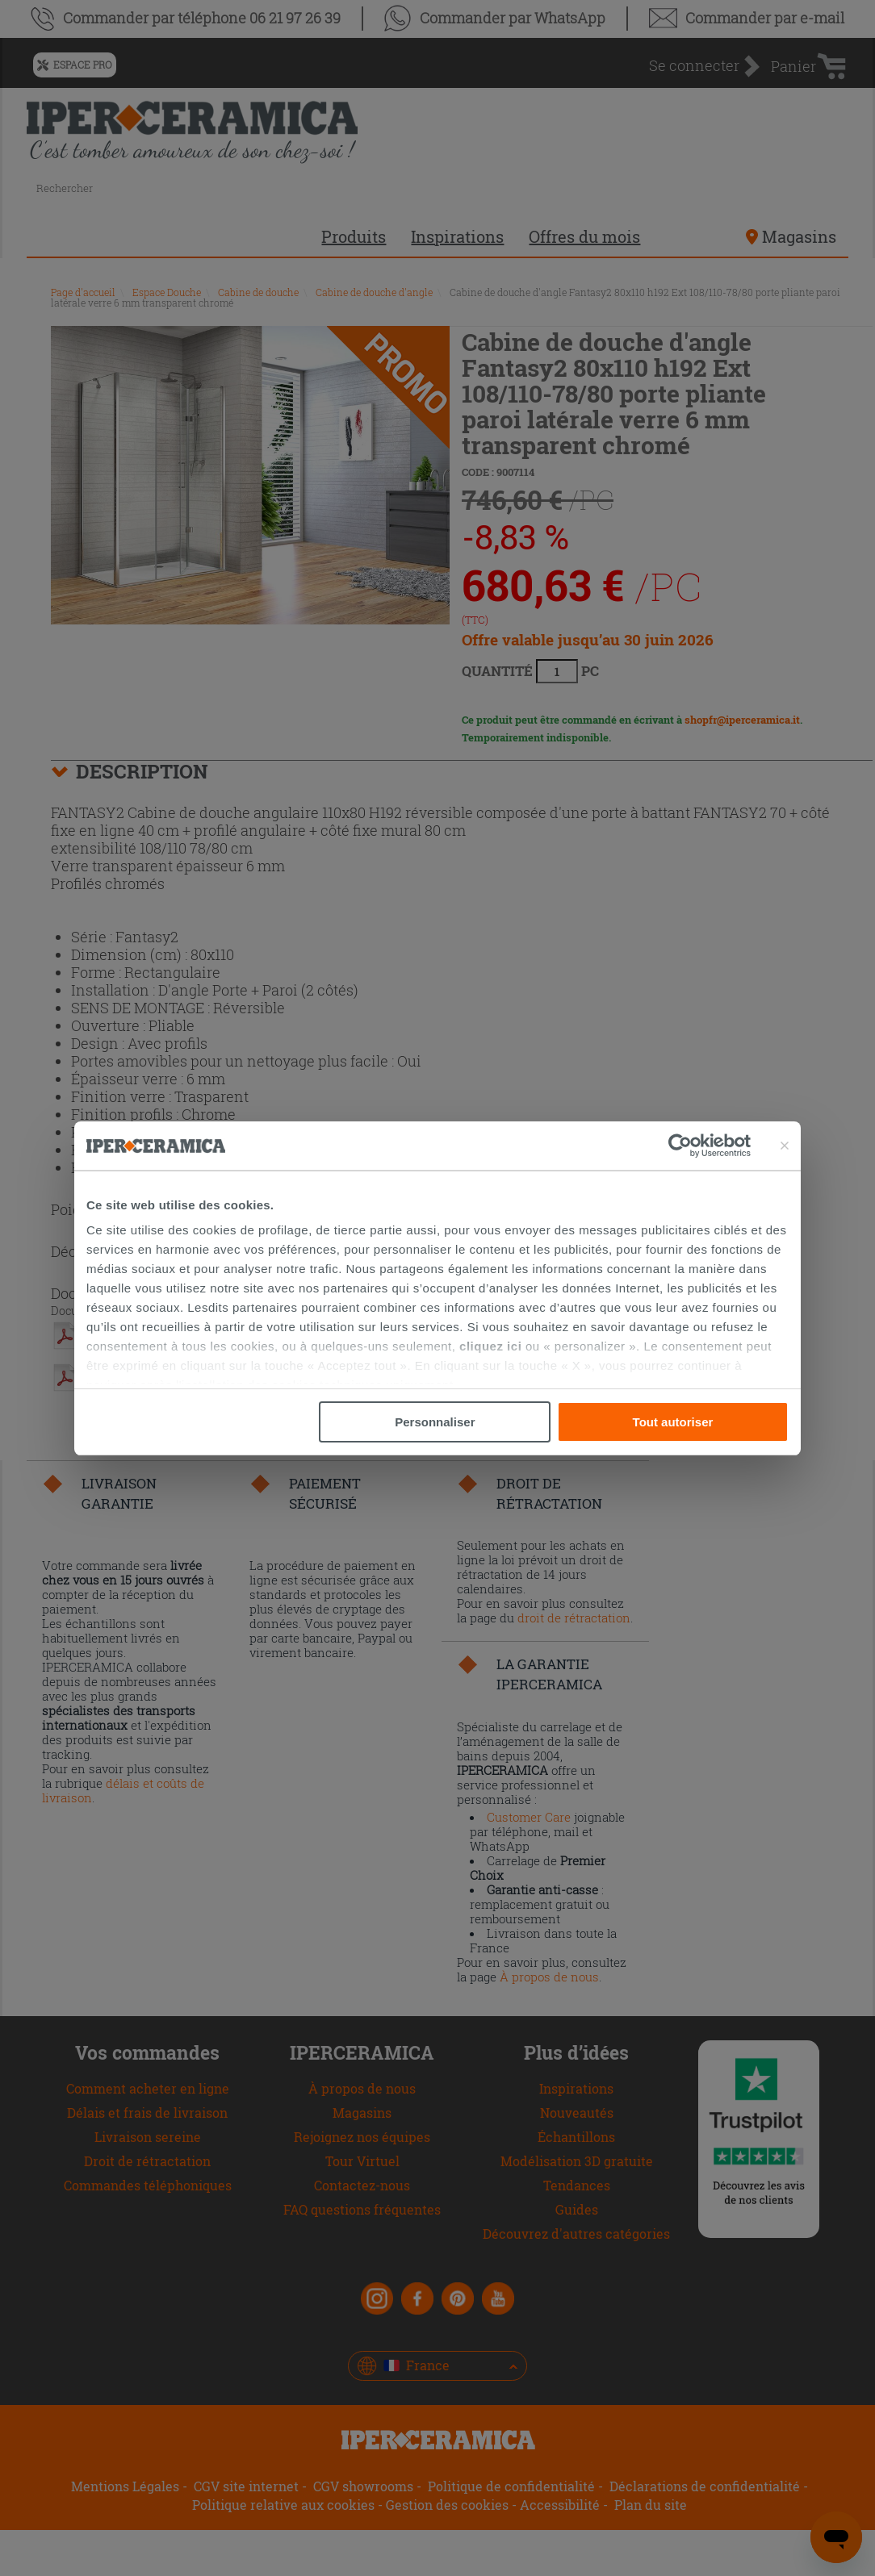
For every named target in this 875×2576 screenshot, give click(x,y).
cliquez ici (490, 1346)
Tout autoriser (673, 1422)
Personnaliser (435, 1422)
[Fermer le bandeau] (785, 1145)
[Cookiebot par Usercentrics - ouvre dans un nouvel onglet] (709, 1146)
